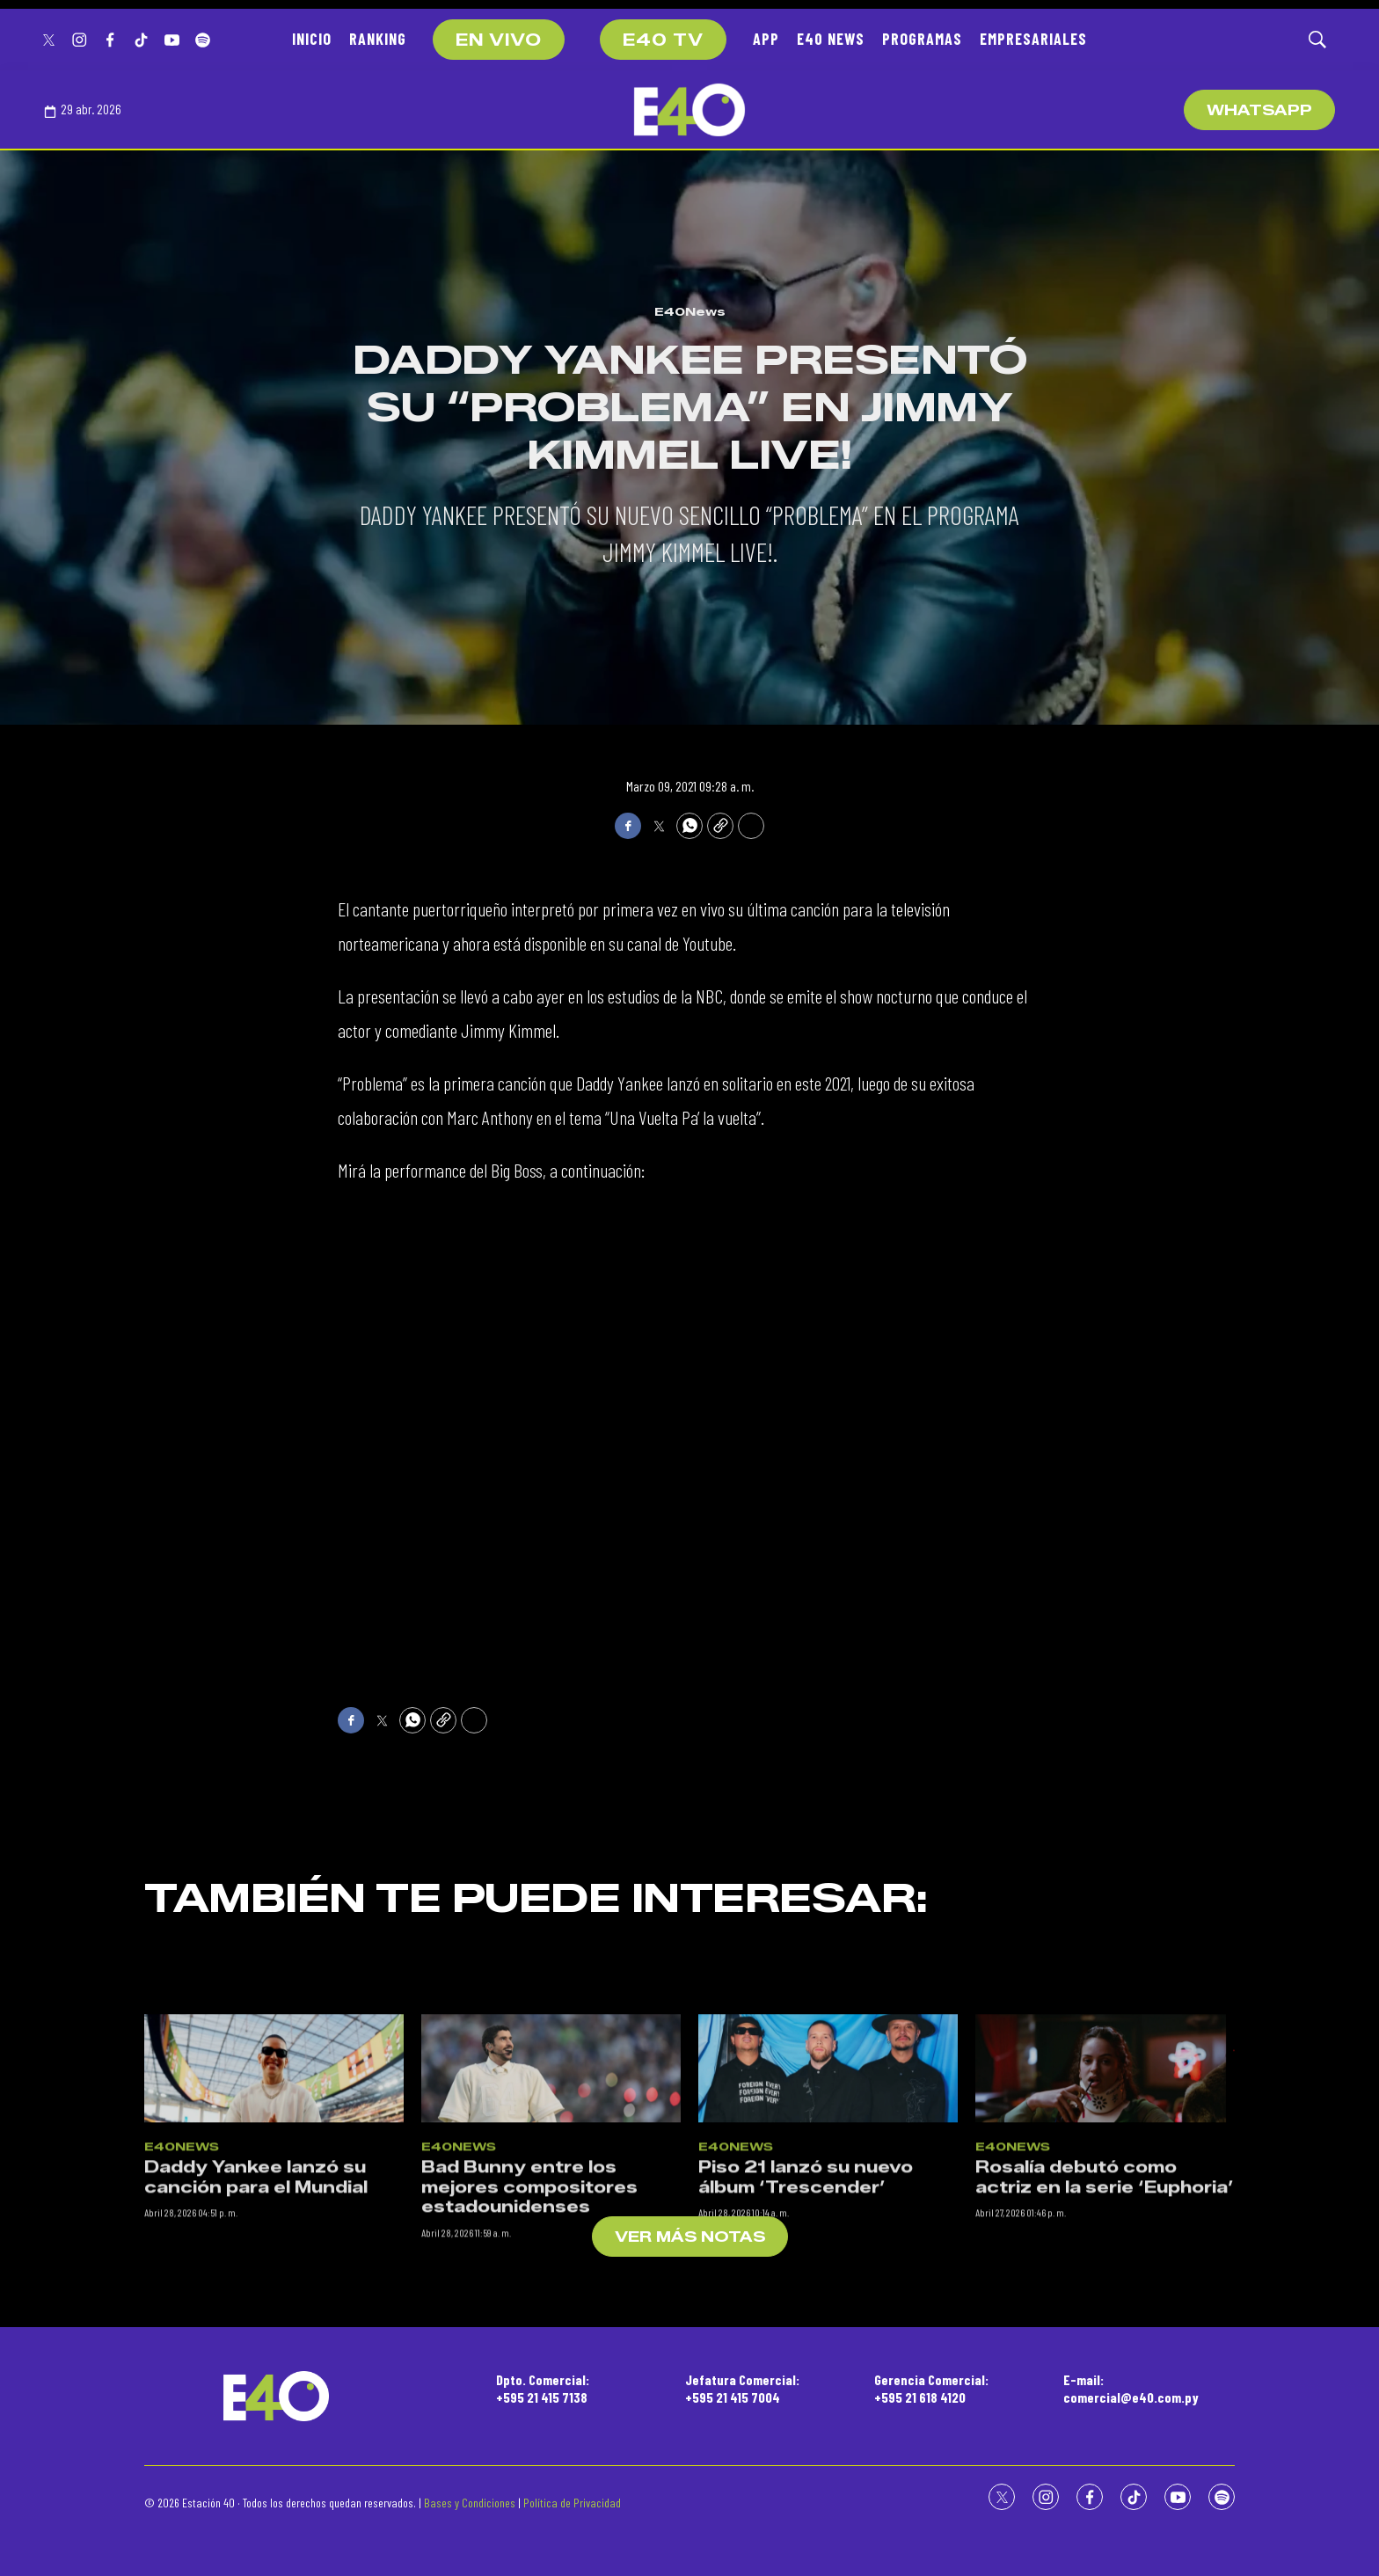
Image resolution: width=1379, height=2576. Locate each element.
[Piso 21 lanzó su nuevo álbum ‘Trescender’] (828, 2230)
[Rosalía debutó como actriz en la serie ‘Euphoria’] (1105, 2230)
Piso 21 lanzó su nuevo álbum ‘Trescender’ (805, 2340)
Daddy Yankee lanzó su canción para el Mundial (256, 2340)
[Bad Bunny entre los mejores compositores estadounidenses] (551, 2230)
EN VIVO (499, 40)
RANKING (377, 38)
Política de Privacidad (572, 2502)
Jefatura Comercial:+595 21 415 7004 (742, 2388)
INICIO (312, 38)
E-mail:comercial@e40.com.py (1131, 2388)
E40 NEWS (831, 38)
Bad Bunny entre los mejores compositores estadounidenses (529, 2349)
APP (766, 38)
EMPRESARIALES (1033, 38)
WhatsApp (1259, 110)
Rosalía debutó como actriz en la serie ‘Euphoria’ (1104, 2340)
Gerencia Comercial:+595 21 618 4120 (931, 2388)
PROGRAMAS (922, 38)
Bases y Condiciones (469, 2502)
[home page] (689, 110)
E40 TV (663, 40)
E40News (690, 311)
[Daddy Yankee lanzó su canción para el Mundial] (274, 2230)
